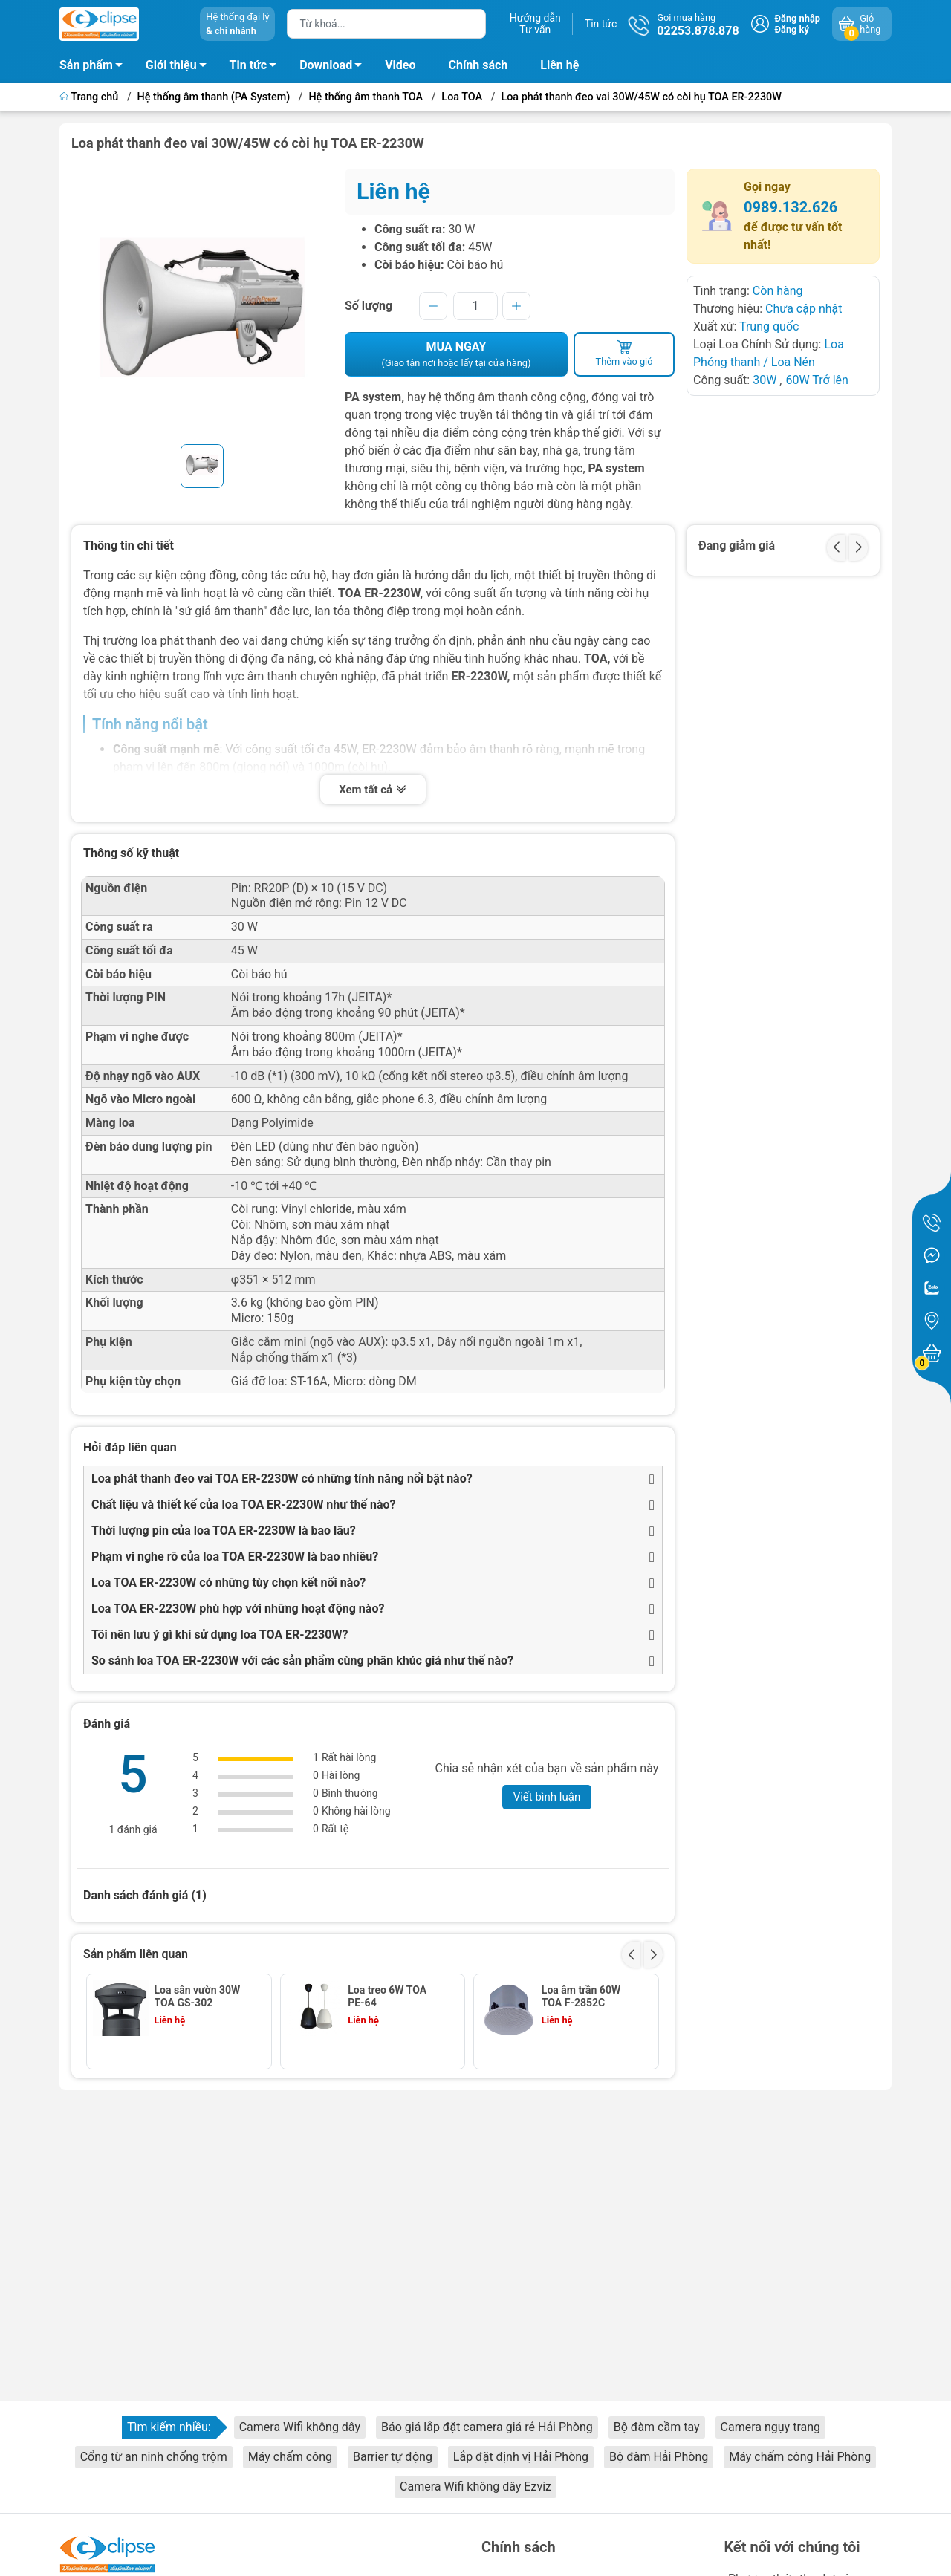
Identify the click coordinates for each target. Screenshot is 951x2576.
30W (764, 380)
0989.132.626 (790, 207)
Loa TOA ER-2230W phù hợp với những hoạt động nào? (237, 1608)
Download (334, 67)
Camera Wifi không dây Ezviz (475, 2486)
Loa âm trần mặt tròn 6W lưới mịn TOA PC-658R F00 (390, 2085)
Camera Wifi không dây (299, 2427)
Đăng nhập (797, 18)
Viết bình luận (547, 1796)
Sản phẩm (86, 65)
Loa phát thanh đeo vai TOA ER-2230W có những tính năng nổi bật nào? (282, 1478)
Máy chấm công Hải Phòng (800, 2457)
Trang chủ (90, 97)
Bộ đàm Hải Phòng (658, 2457)
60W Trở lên (817, 380)
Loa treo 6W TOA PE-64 (387, 1996)
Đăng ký (792, 29)
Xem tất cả (373, 791)
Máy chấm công (290, 2457)
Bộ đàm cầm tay (657, 2427)
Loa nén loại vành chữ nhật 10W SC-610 (584, 2085)
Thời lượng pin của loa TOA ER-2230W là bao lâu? (223, 1530)
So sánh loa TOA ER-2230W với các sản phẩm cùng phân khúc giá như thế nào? (302, 1660)
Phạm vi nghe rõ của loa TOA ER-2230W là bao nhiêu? (234, 1556)
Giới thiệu (171, 65)
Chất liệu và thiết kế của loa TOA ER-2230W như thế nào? (243, 1504)
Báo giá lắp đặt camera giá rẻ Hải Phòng (487, 2427)
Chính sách (478, 65)
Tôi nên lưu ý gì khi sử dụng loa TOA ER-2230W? (219, 1634)
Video (400, 65)
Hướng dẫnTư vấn (535, 24)
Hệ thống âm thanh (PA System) (214, 97)
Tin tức (601, 24)
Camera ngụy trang (770, 2427)
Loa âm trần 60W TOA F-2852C (581, 1996)
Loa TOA (461, 97)
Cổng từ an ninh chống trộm (153, 2457)
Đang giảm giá (736, 546)
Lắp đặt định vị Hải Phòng (520, 2457)
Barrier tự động (392, 2457)
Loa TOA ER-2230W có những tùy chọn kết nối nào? (228, 1582)
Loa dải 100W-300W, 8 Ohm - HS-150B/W (199, 2085)
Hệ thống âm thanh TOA (365, 97)
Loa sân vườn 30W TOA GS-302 (198, 1996)
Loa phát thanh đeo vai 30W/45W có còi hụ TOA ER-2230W (641, 97)
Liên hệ (559, 65)
